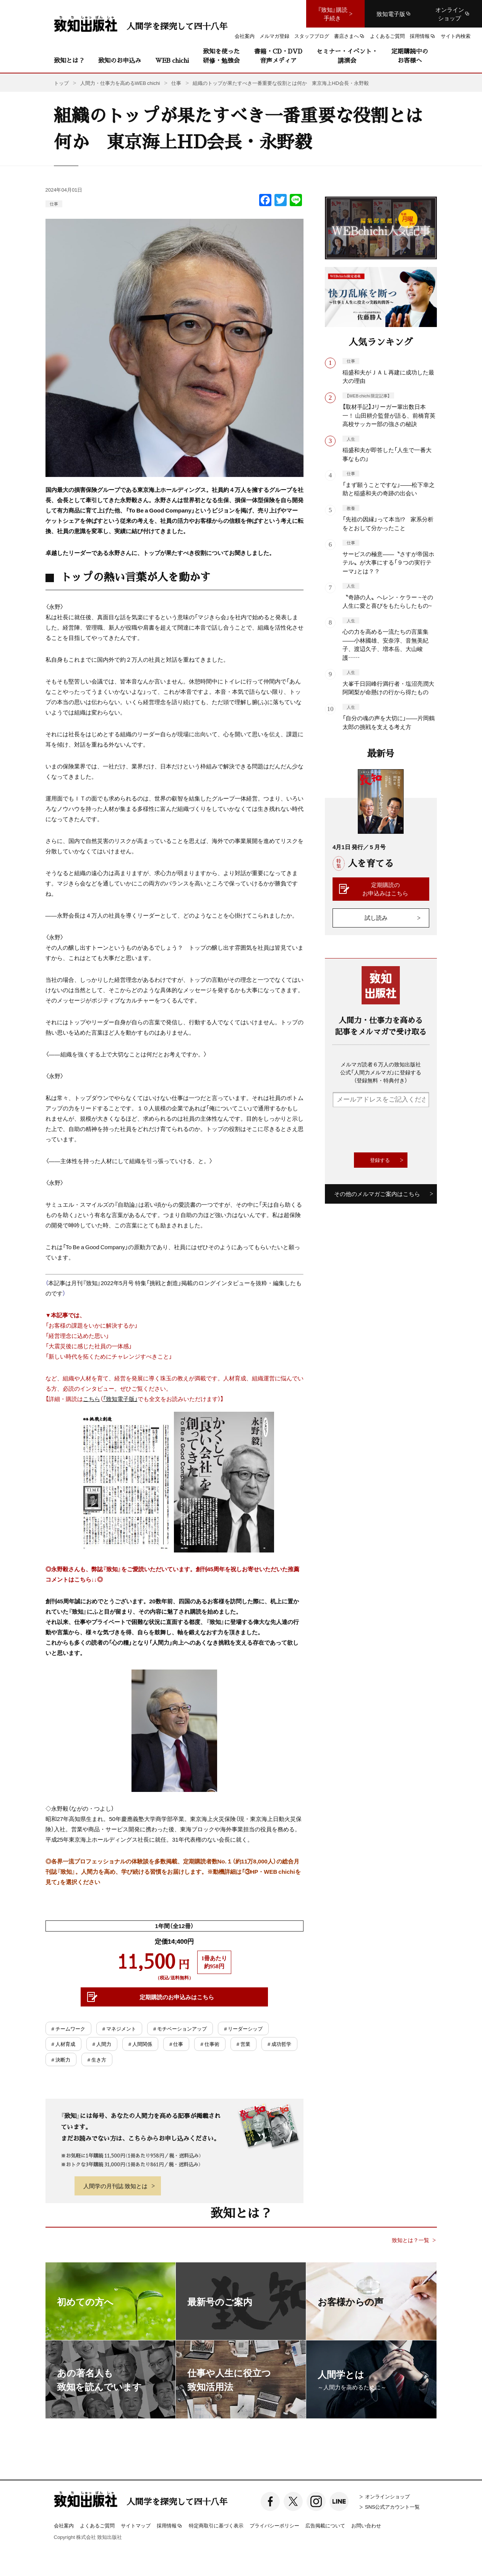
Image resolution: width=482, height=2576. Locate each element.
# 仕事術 (209, 2043)
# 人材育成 (63, 2043)
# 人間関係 (140, 2043)
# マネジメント (119, 2028)
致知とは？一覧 (410, 2240)
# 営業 (243, 2043)
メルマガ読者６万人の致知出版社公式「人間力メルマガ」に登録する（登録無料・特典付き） (380, 1072)
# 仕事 (176, 2043)
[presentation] (391, 1130)
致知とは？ (69, 60)
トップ (61, 82)
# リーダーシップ (243, 2028)
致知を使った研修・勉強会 (221, 56)
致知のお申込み (119, 60)
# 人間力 (102, 2043)
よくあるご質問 (97, 2525)
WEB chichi (172, 60)
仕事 (54, 203)
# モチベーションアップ (180, 2028)
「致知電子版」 (120, 1399)
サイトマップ (136, 2525)
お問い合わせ (366, 2525)
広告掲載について (325, 2525)
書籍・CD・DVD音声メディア (278, 56)
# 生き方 (97, 2059)
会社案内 (64, 2525)
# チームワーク (68, 2028)
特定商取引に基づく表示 (216, 2525)
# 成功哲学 (279, 2043)
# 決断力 (61, 2059)
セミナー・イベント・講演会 (347, 56)
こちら (91, 1399)
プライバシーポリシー (274, 2525)
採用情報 (170, 2526)
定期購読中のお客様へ (409, 56)
